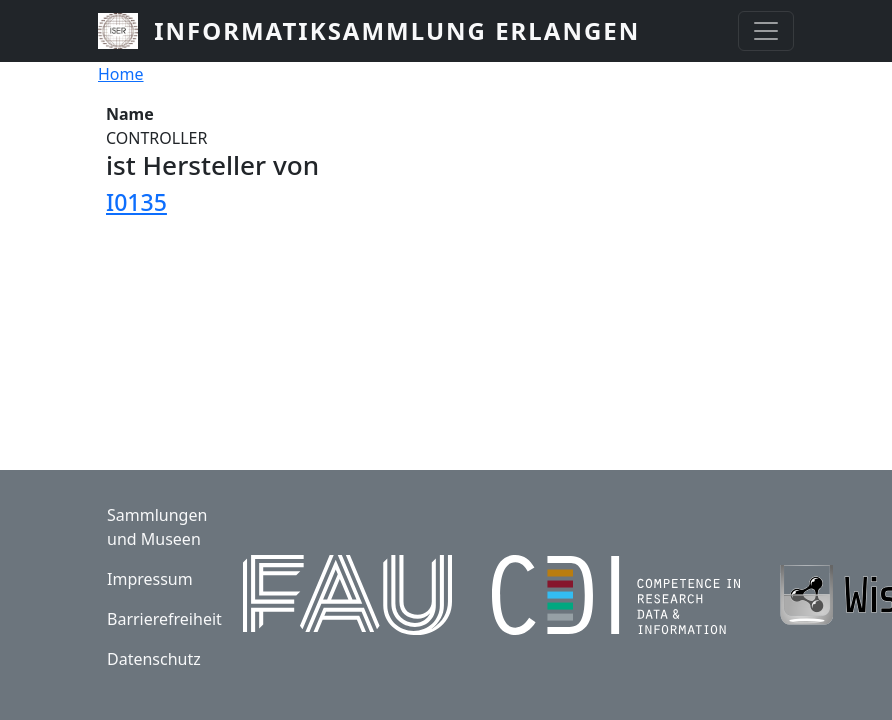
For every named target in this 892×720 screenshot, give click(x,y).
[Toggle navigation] (766, 31)
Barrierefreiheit (164, 619)
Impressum (150, 579)
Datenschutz (154, 659)
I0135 (136, 202)
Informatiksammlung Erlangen (397, 30)
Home (121, 74)
